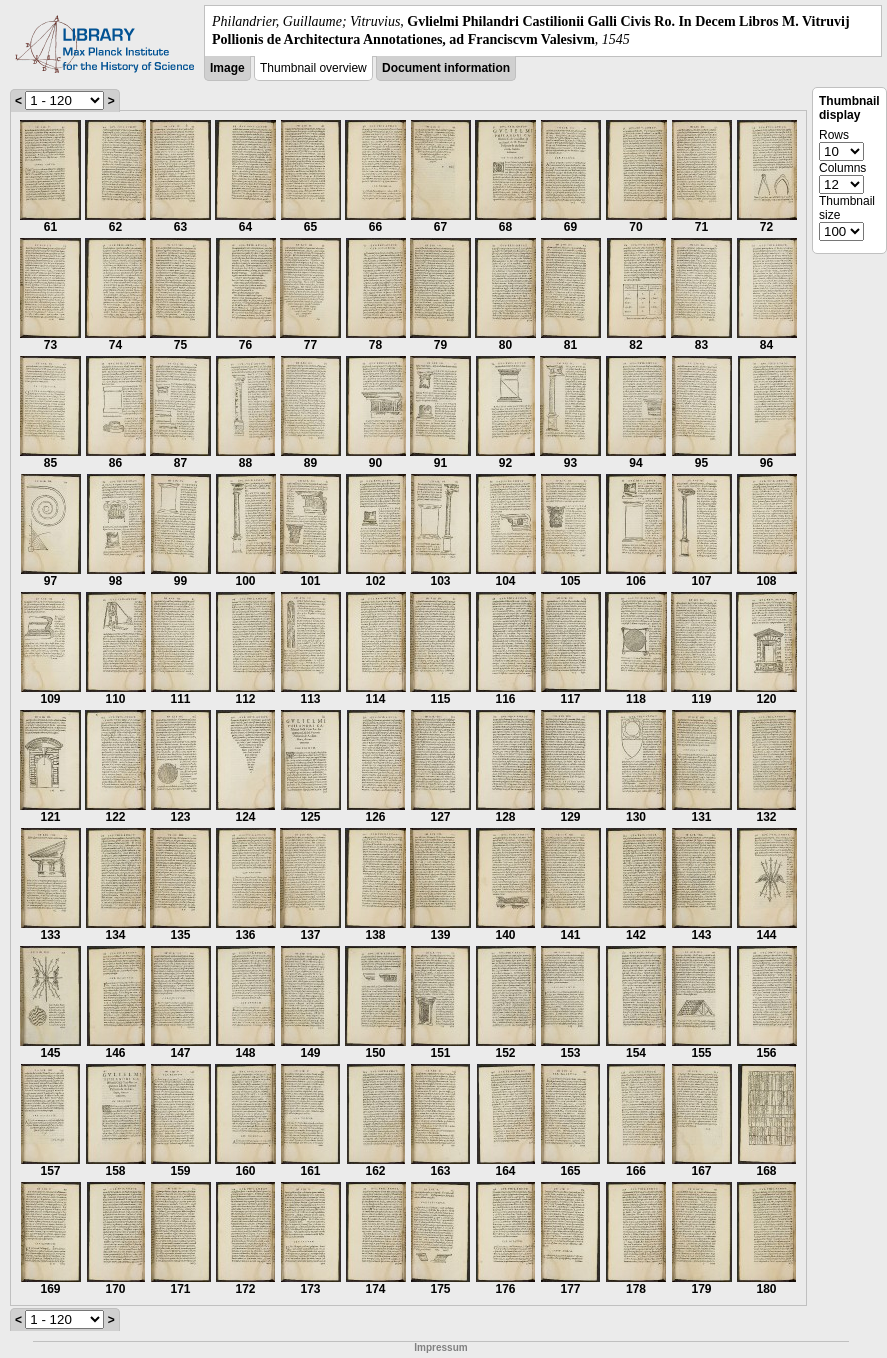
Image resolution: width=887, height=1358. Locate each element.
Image (227, 68)
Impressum (440, 1347)
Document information (446, 68)
